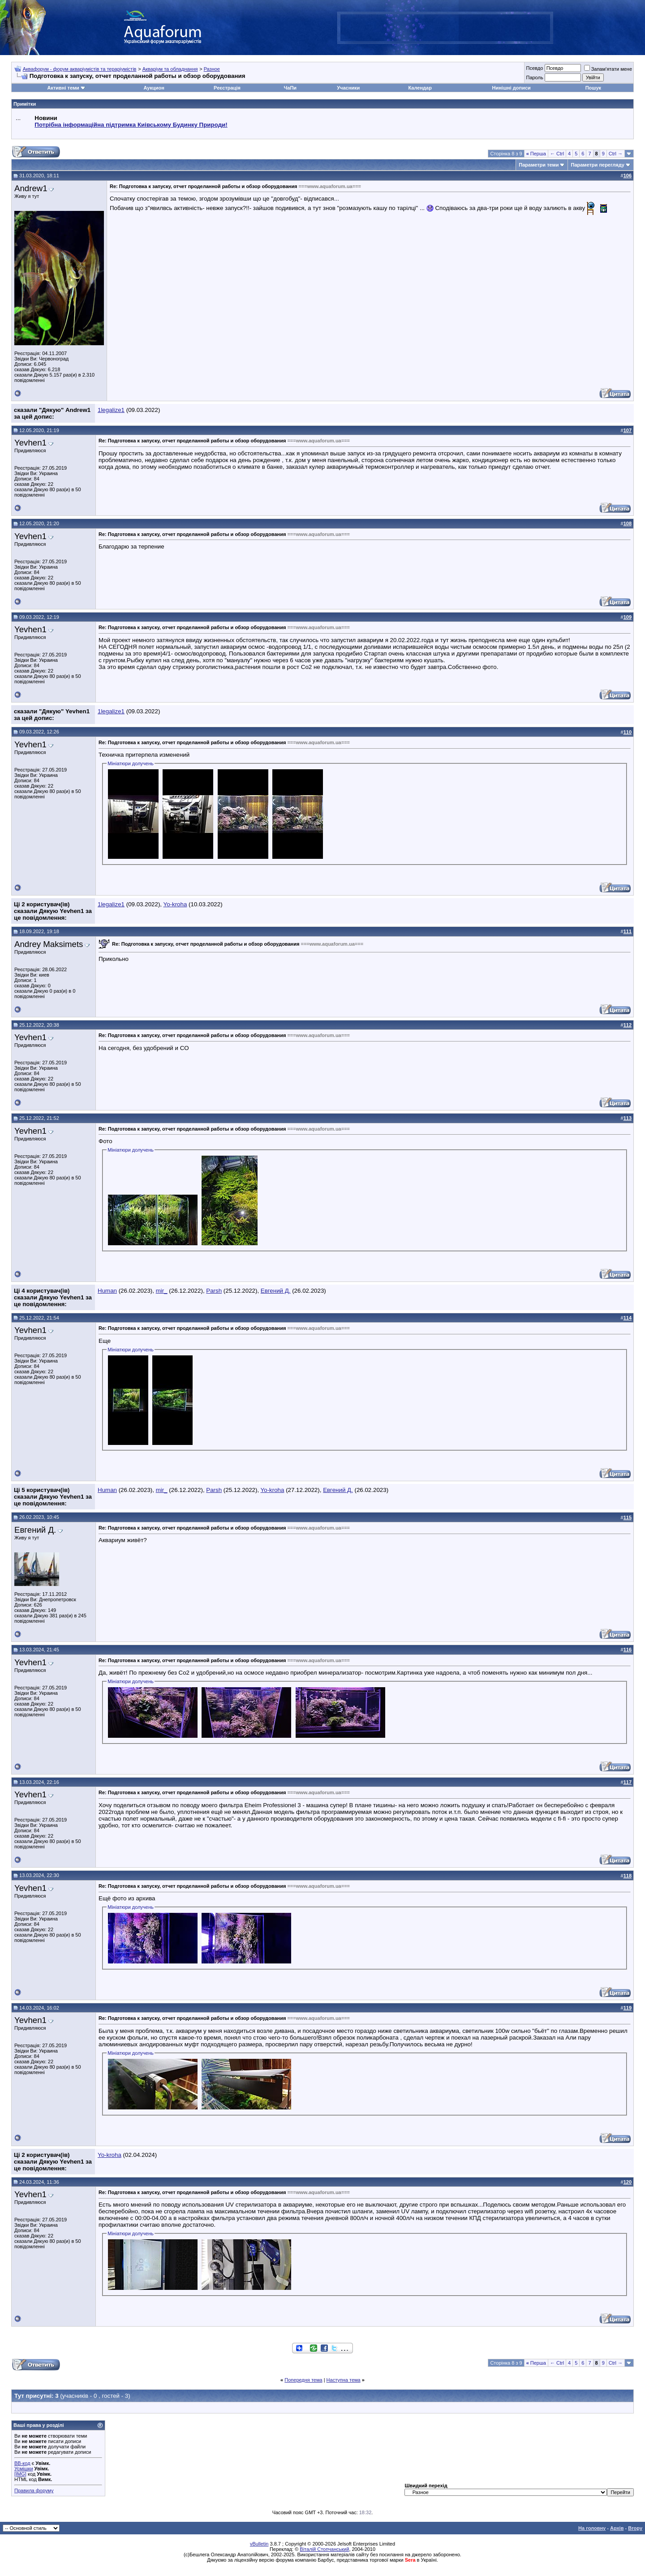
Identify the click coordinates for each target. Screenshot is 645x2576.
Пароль (534, 77)
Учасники (348, 87)
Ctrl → (616, 153)
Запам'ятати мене (608, 69)
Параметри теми (539, 164)
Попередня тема (303, 2380)
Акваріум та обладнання (170, 69)
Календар (419, 87)
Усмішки (23, 2468)
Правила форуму (33, 2490)
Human (107, 1290)
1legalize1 (111, 410)
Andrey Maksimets (48, 944)
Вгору (635, 2528)
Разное (212, 69)
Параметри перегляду (597, 164)
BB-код (22, 2463)
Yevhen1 (30, 442)
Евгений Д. (276, 1290)
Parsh (214, 1290)
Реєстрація (227, 87)
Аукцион (153, 87)
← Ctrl (557, 153)
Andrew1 (30, 188)
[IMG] (20, 2474)
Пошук (593, 87)
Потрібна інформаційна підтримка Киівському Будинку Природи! (130, 124)
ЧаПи (290, 87)
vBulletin (259, 2543)
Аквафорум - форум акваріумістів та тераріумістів (80, 69)
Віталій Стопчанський (324, 2549)
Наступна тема (344, 2380)
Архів (617, 2528)
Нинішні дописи (511, 87)
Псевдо (534, 68)
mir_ (162, 1290)
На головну (592, 2528)
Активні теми (63, 87)
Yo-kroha (175, 904)
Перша (536, 153)
